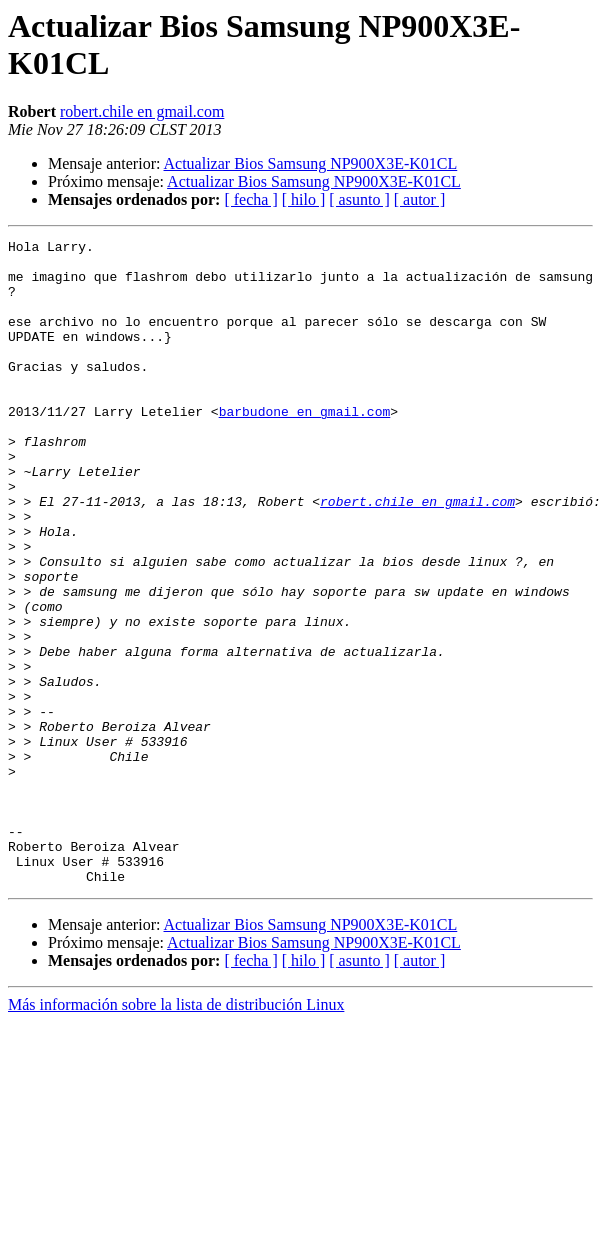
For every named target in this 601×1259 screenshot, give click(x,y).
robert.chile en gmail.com (142, 111)
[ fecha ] (250, 199)
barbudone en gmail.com (305, 447)
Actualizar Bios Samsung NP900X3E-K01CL (311, 163)
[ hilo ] (304, 199)
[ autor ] (420, 199)
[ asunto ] (359, 199)
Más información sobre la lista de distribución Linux (176, 1133)
